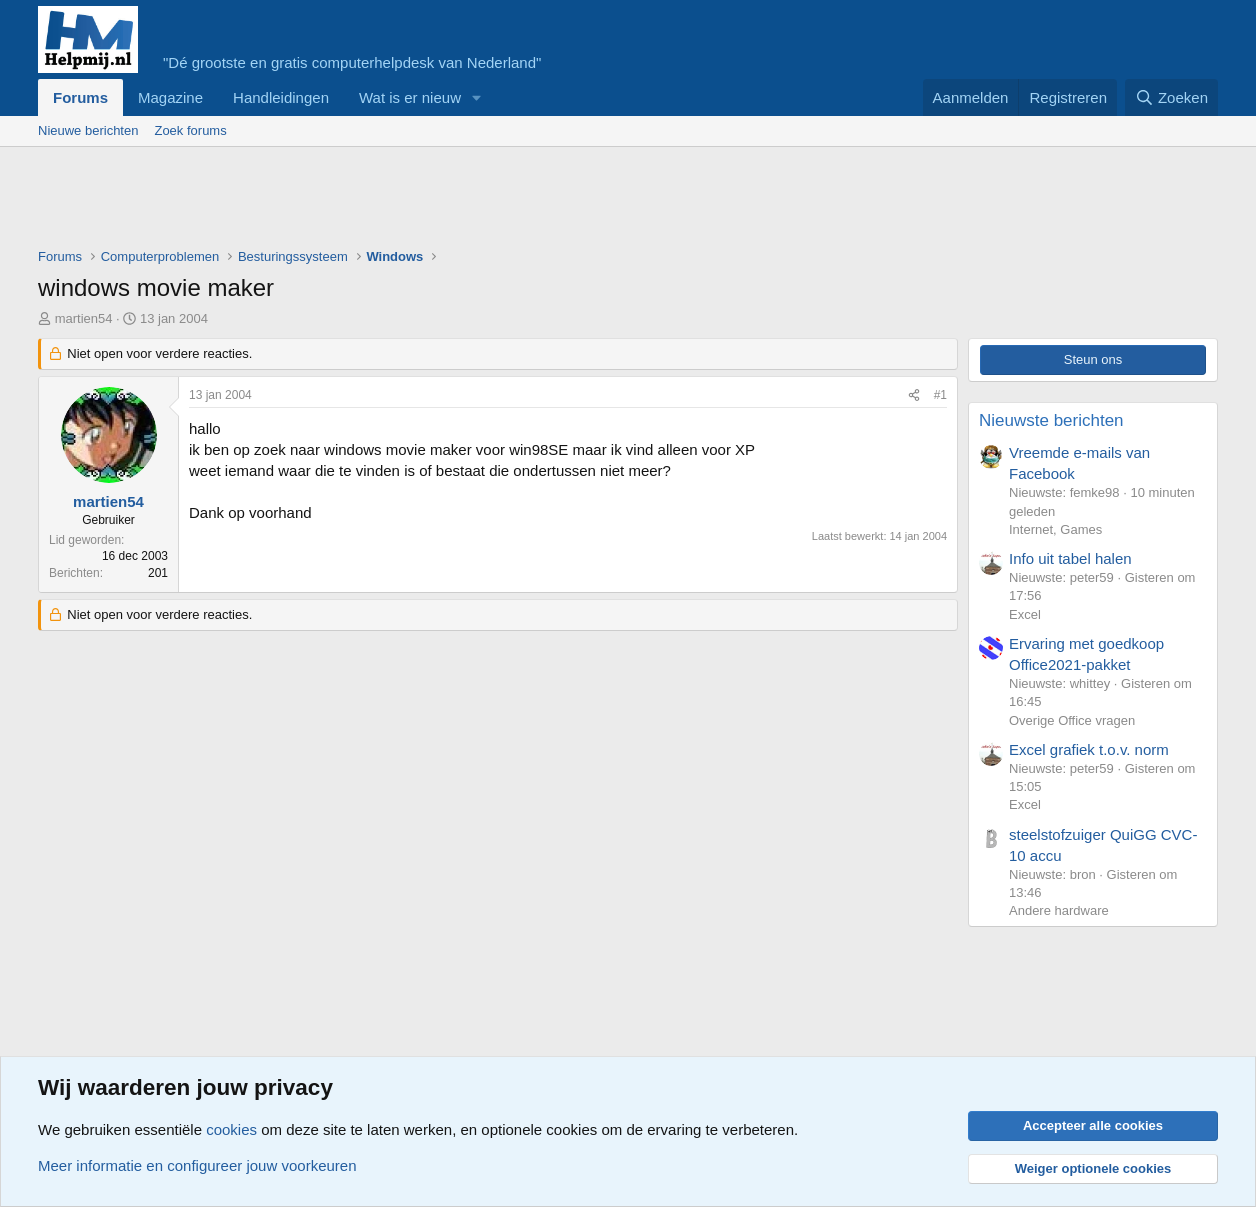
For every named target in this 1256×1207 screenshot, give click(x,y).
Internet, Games (1055, 529)
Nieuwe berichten (88, 130)
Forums (80, 97)
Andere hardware (1059, 910)
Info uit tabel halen (1070, 558)
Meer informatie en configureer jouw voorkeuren (197, 1165)
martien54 (84, 318)
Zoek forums (190, 130)
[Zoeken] (1172, 97)
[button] (477, 97)
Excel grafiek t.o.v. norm (1089, 749)
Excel (1025, 614)
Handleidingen (281, 97)
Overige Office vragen (1072, 720)
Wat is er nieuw (410, 97)
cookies (231, 1129)
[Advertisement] (402, 202)
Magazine (170, 97)
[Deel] (914, 395)
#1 (940, 395)
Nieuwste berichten (1051, 420)
